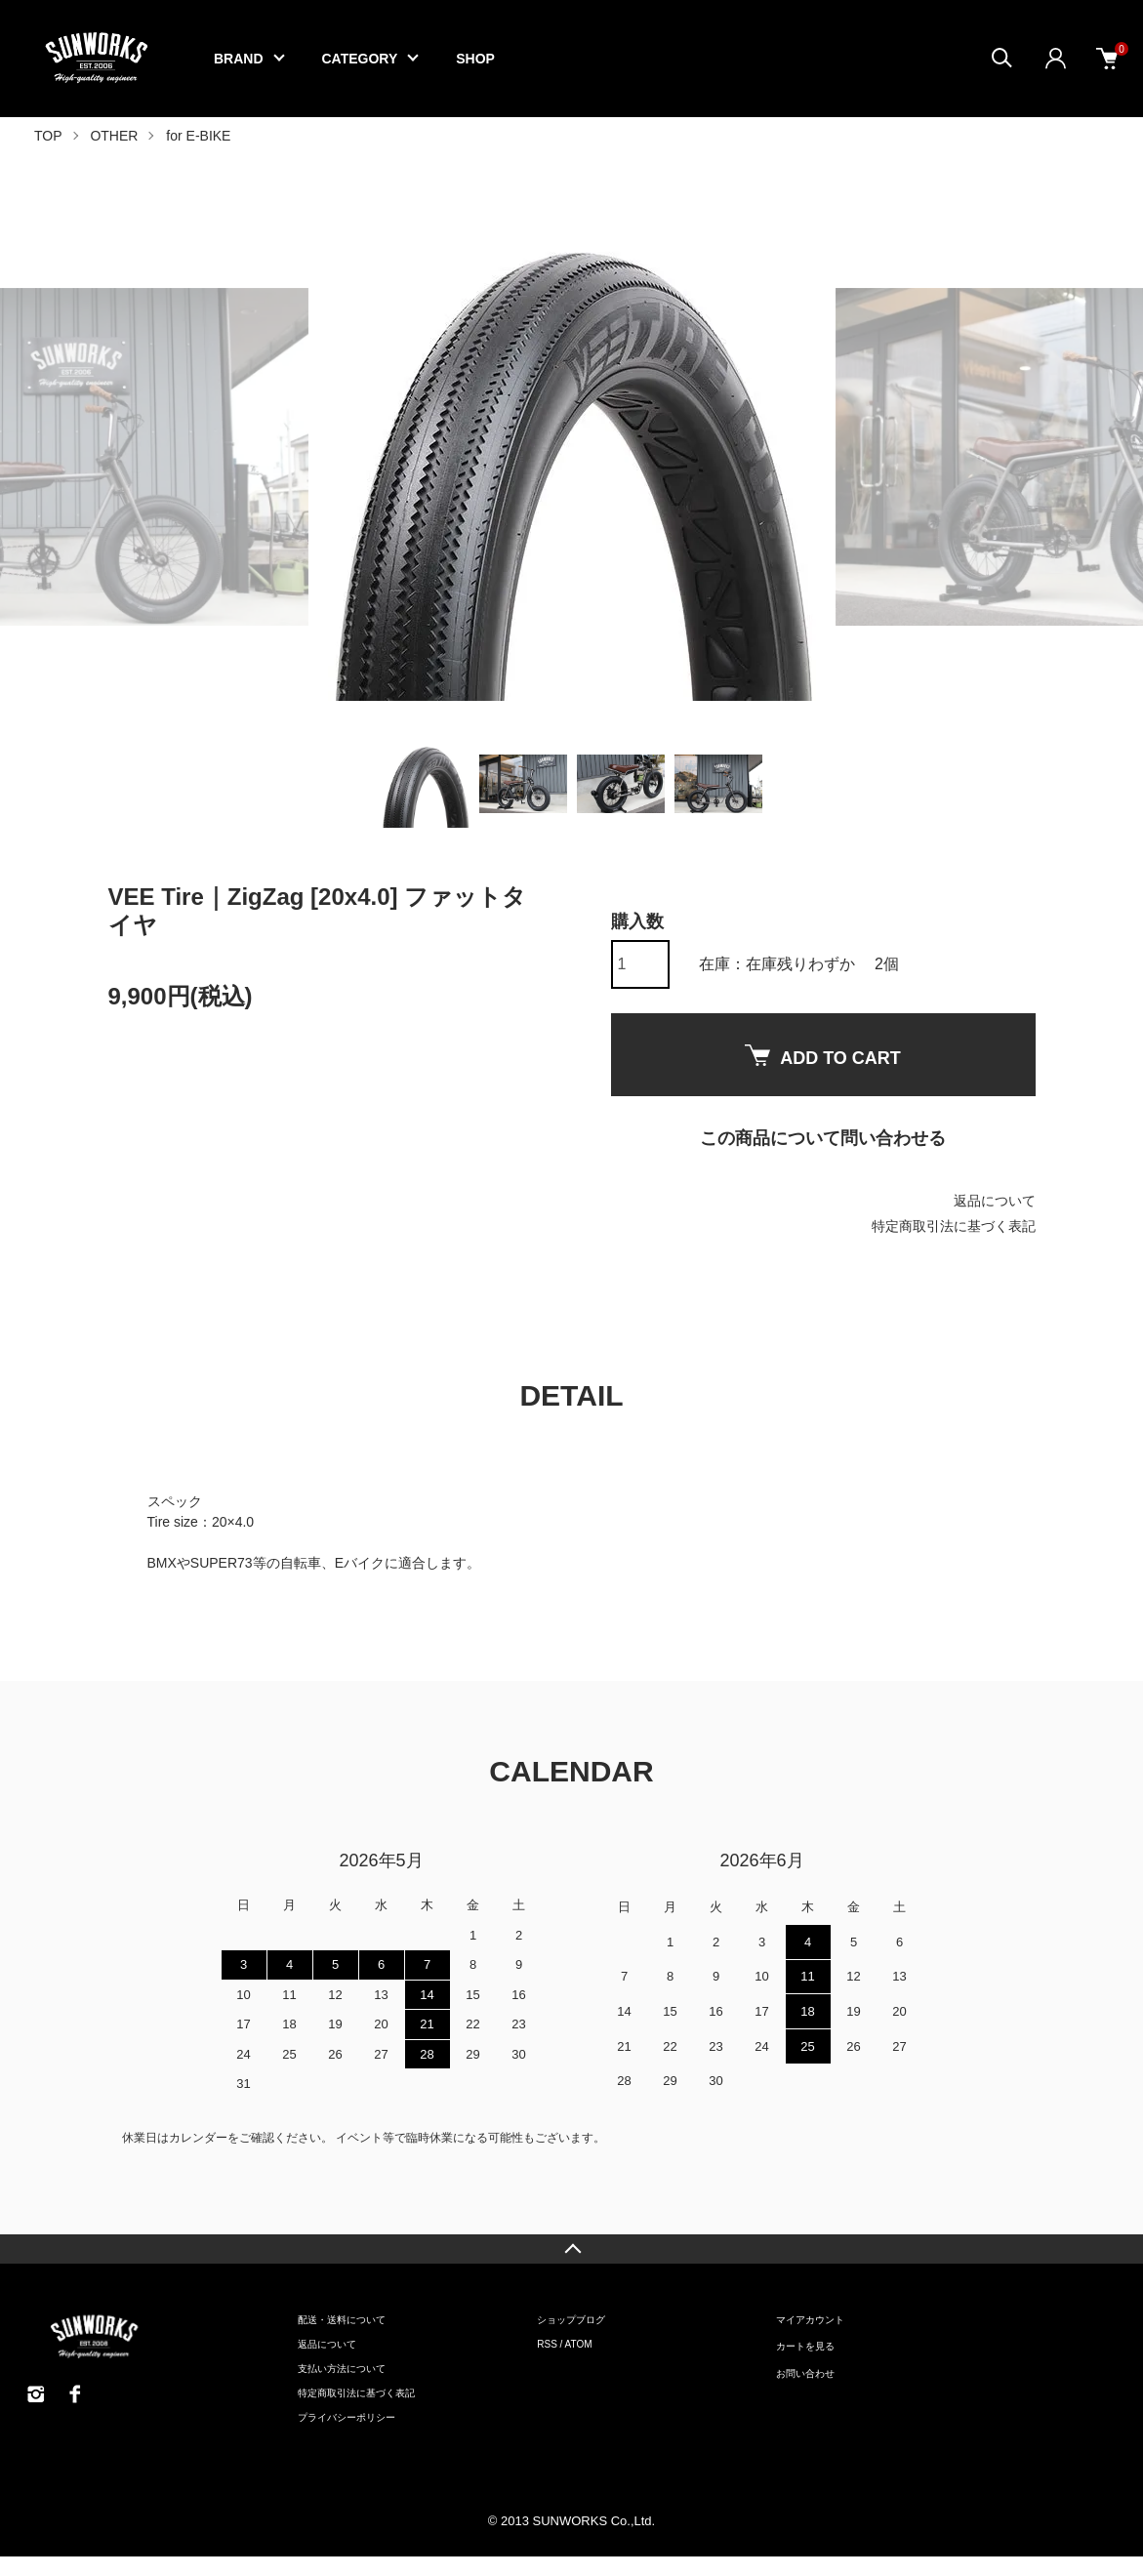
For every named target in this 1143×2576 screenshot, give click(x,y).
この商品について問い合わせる (823, 1138)
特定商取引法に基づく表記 (954, 1226)
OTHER (114, 135)
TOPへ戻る (571, 2249)
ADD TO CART (823, 1056)
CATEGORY (360, 58)
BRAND (239, 58)
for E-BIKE (198, 135)
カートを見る (805, 2346)
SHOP (475, 58)
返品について (995, 1200)
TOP (48, 135)
